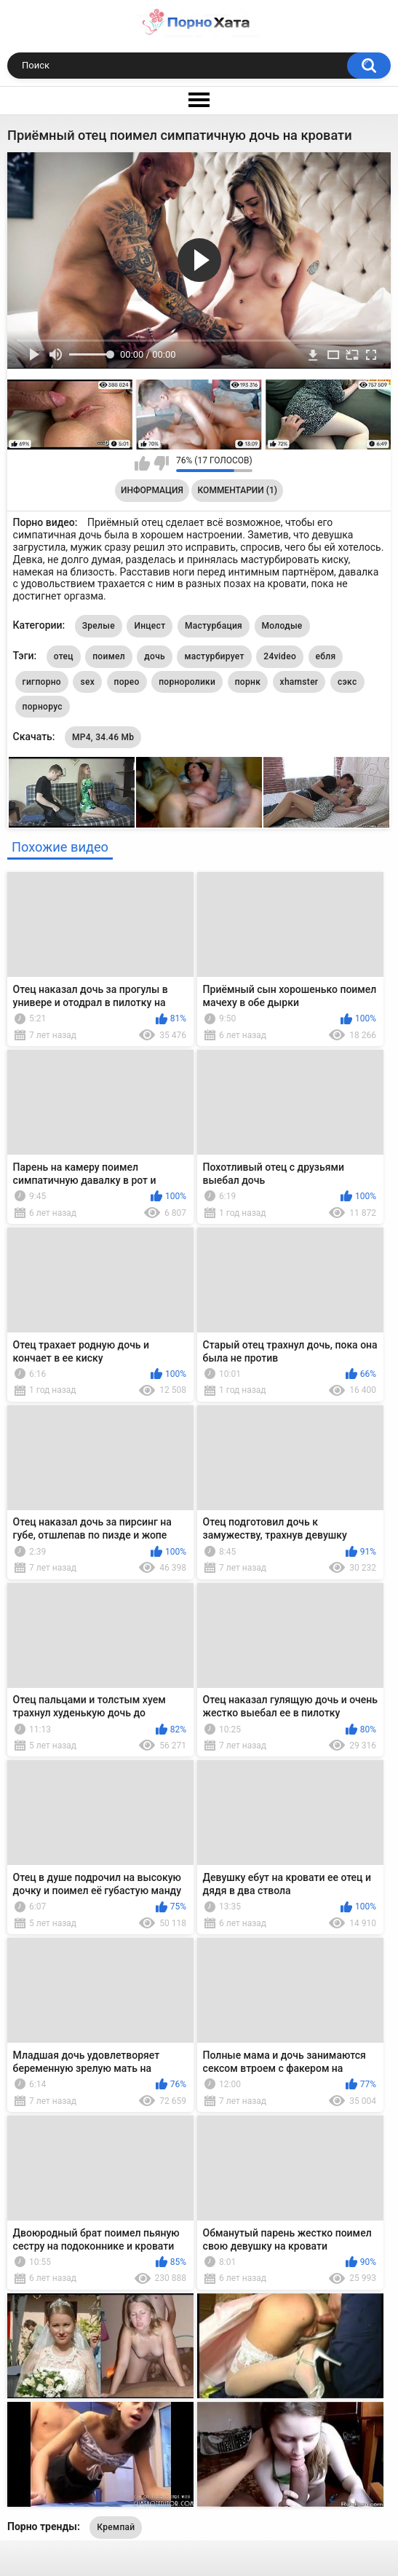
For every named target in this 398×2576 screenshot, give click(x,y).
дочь (154, 656)
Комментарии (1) (237, 490)
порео (127, 682)
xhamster (299, 682)
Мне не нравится (161, 463)
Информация (152, 490)
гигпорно (42, 682)
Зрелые (98, 626)
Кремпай (116, 2527)
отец (63, 656)
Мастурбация (213, 626)
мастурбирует (214, 656)
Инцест (149, 626)
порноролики (187, 682)
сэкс (347, 682)
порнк (247, 682)
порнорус (43, 707)
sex (87, 682)
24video (279, 656)
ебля (326, 656)
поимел (108, 656)
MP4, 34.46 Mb (103, 737)
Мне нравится (142, 463)
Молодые (282, 626)
